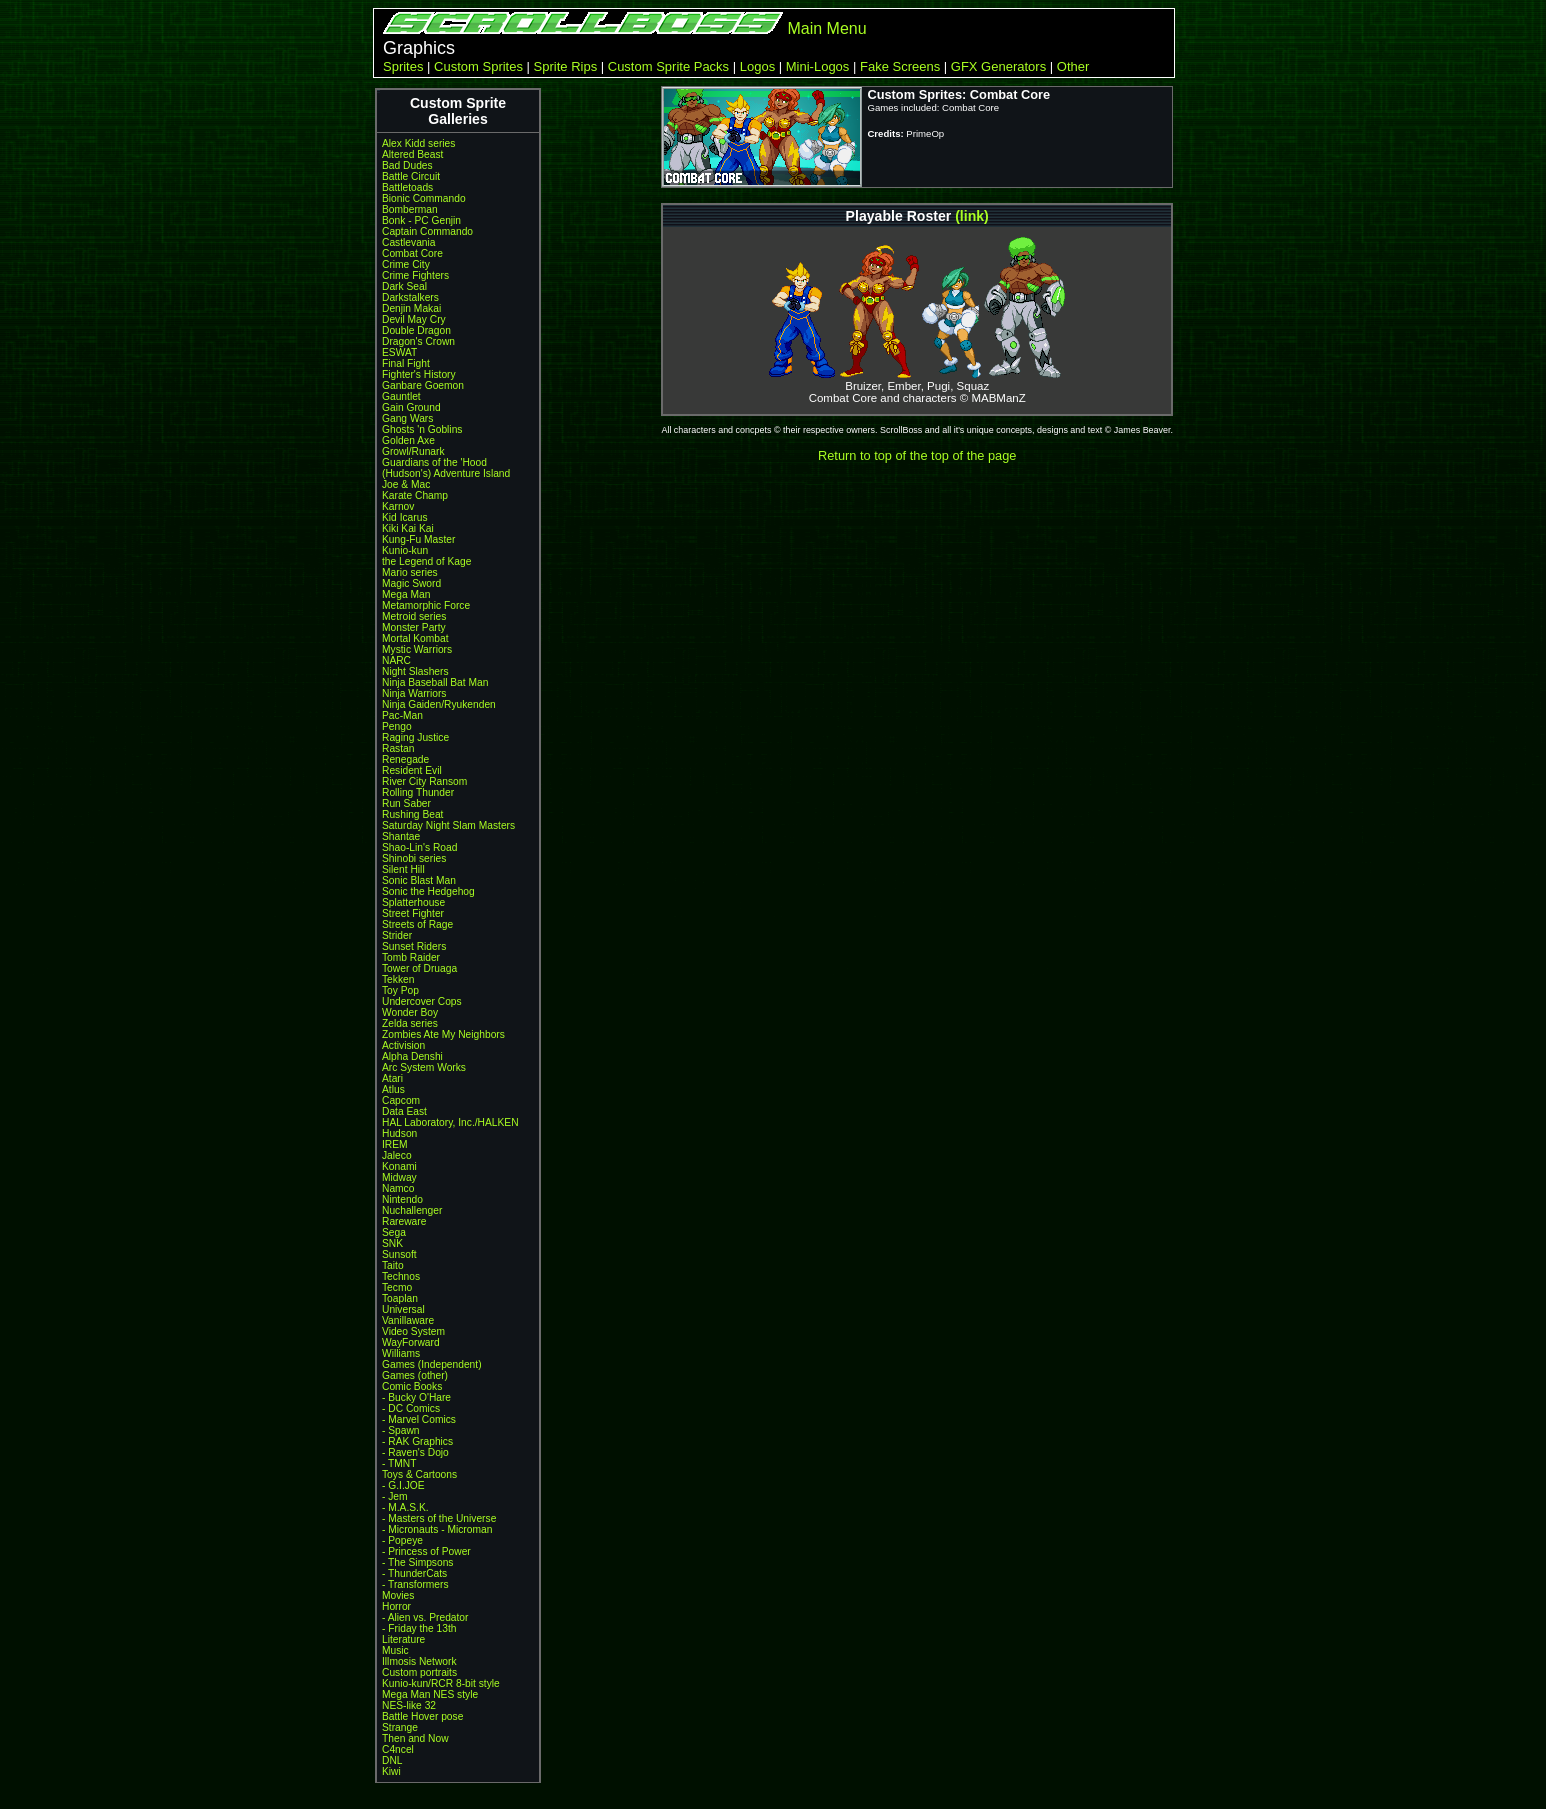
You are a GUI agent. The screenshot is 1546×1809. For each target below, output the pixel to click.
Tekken (398, 979)
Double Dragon (416, 330)
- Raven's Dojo (415, 1452)
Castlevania (408, 242)
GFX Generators (998, 66)
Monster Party (414, 627)
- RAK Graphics (417, 1441)
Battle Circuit (411, 176)
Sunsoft (399, 1254)
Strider (397, 935)
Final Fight (406, 363)
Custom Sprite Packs (668, 66)
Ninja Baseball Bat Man (435, 682)
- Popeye (402, 1540)
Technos (401, 1276)
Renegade (405, 759)
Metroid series (414, 616)
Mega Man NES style (430, 1694)
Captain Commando (427, 231)
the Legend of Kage (426, 561)
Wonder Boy (410, 1012)
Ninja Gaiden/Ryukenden (439, 704)
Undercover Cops (422, 1001)
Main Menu (826, 28)
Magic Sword (411, 583)
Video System (413, 1331)
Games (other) (415, 1375)
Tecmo (397, 1287)
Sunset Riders (414, 946)
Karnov (398, 506)
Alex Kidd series (418, 143)
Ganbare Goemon (423, 385)
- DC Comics (411, 1408)
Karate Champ (415, 495)
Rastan (398, 748)
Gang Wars (407, 418)
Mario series (410, 572)
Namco (398, 1188)
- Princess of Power (426, 1551)
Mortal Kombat (415, 638)
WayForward (411, 1342)
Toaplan (400, 1298)
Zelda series (410, 1023)
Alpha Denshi (412, 1056)
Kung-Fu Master (418, 539)
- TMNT (399, 1463)
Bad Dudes (407, 165)
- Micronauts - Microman (437, 1529)
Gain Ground (411, 407)
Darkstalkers (410, 297)
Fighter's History (419, 374)
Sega (394, 1232)
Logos (757, 66)
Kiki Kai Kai (408, 528)
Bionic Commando (424, 198)
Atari (392, 1078)
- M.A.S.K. (405, 1507)
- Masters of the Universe (439, 1518)
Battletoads (407, 187)
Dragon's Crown (418, 341)
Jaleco (397, 1155)
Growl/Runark (413, 451)
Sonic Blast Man (419, 880)
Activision (403, 1045)
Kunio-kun (405, 550)
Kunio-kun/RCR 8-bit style (441, 1683)
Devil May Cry (414, 319)
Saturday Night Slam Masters (448, 825)
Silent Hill (403, 869)
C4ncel (398, 1749)
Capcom (401, 1100)
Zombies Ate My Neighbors (443, 1034)
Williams (401, 1353)
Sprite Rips (566, 66)
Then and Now (415, 1738)
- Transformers (415, 1584)
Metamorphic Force (426, 605)
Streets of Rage (417, 924)
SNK (392, 1243)
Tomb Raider (411, 957)
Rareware (404, 1221)
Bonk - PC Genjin (421, 220)
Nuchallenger (412, 1210)
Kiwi (391, 1771)
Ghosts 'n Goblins (422, 429)
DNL (392, 1760)
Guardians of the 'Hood (434, 462)
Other (1073, 66)
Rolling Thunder (418, 792)
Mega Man (406, 594)
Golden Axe (408, 440)
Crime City (406, 264)
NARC (396, 660)
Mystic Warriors (417, 649)
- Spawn (401, 1430)
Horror (396, 1606)
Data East (404, 1111)
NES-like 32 (409, 1705)
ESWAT (399, 352)
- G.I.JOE (403, 1485)
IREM (395, 1144)
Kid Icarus (405, 517)
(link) (972, 216)
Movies (398, 1595)
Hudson (399, 1133)
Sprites (403, 66)
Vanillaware (408, 1320)
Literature (403, 1639)
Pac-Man (402, 715)
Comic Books (412, 1386)
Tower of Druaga (419, 968)
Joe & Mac (406, 484)
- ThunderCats (414, 1573)
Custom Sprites (478, 66)
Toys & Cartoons (419, 1474)
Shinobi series (414, 858)
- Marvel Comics (419, 1419)
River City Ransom (424, 781)
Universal (403, 1309)
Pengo (397, 726)
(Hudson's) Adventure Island (446, 473)
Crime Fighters (415, 275)
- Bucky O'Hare (416, 1397)
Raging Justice (415, 737)
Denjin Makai (411, 308)
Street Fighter (413, 913)
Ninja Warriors (414, 693)
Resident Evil (412, 770)
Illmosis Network (419, 1661)
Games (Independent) (432, 1364)
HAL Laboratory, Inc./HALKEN (450, 1122)
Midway (399, 1177)
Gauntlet (401, 396)
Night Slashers (415, 671)
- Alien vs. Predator (425, 1617)
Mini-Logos (818, 66)
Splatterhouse (413, 902)
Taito (393, 1265)
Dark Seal (404, 286)
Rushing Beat (412, 814)
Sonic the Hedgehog (428, 891)
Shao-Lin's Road (419, 847)
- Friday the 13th (419, 1628)
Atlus (393, 1089)
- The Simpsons (417, 1562)
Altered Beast (412, 154)
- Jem (395, 1496)
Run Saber (406, 803)
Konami (399, 1166)
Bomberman (410, 209)
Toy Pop (400, 990)
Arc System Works (424, 1067)
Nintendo (402, 1199)
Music (395, 1650)
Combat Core (412, 253)
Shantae (401, 836)
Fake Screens (900, 66)
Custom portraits (419, 1672)
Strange (400, 1727)
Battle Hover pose (422, 1716)
